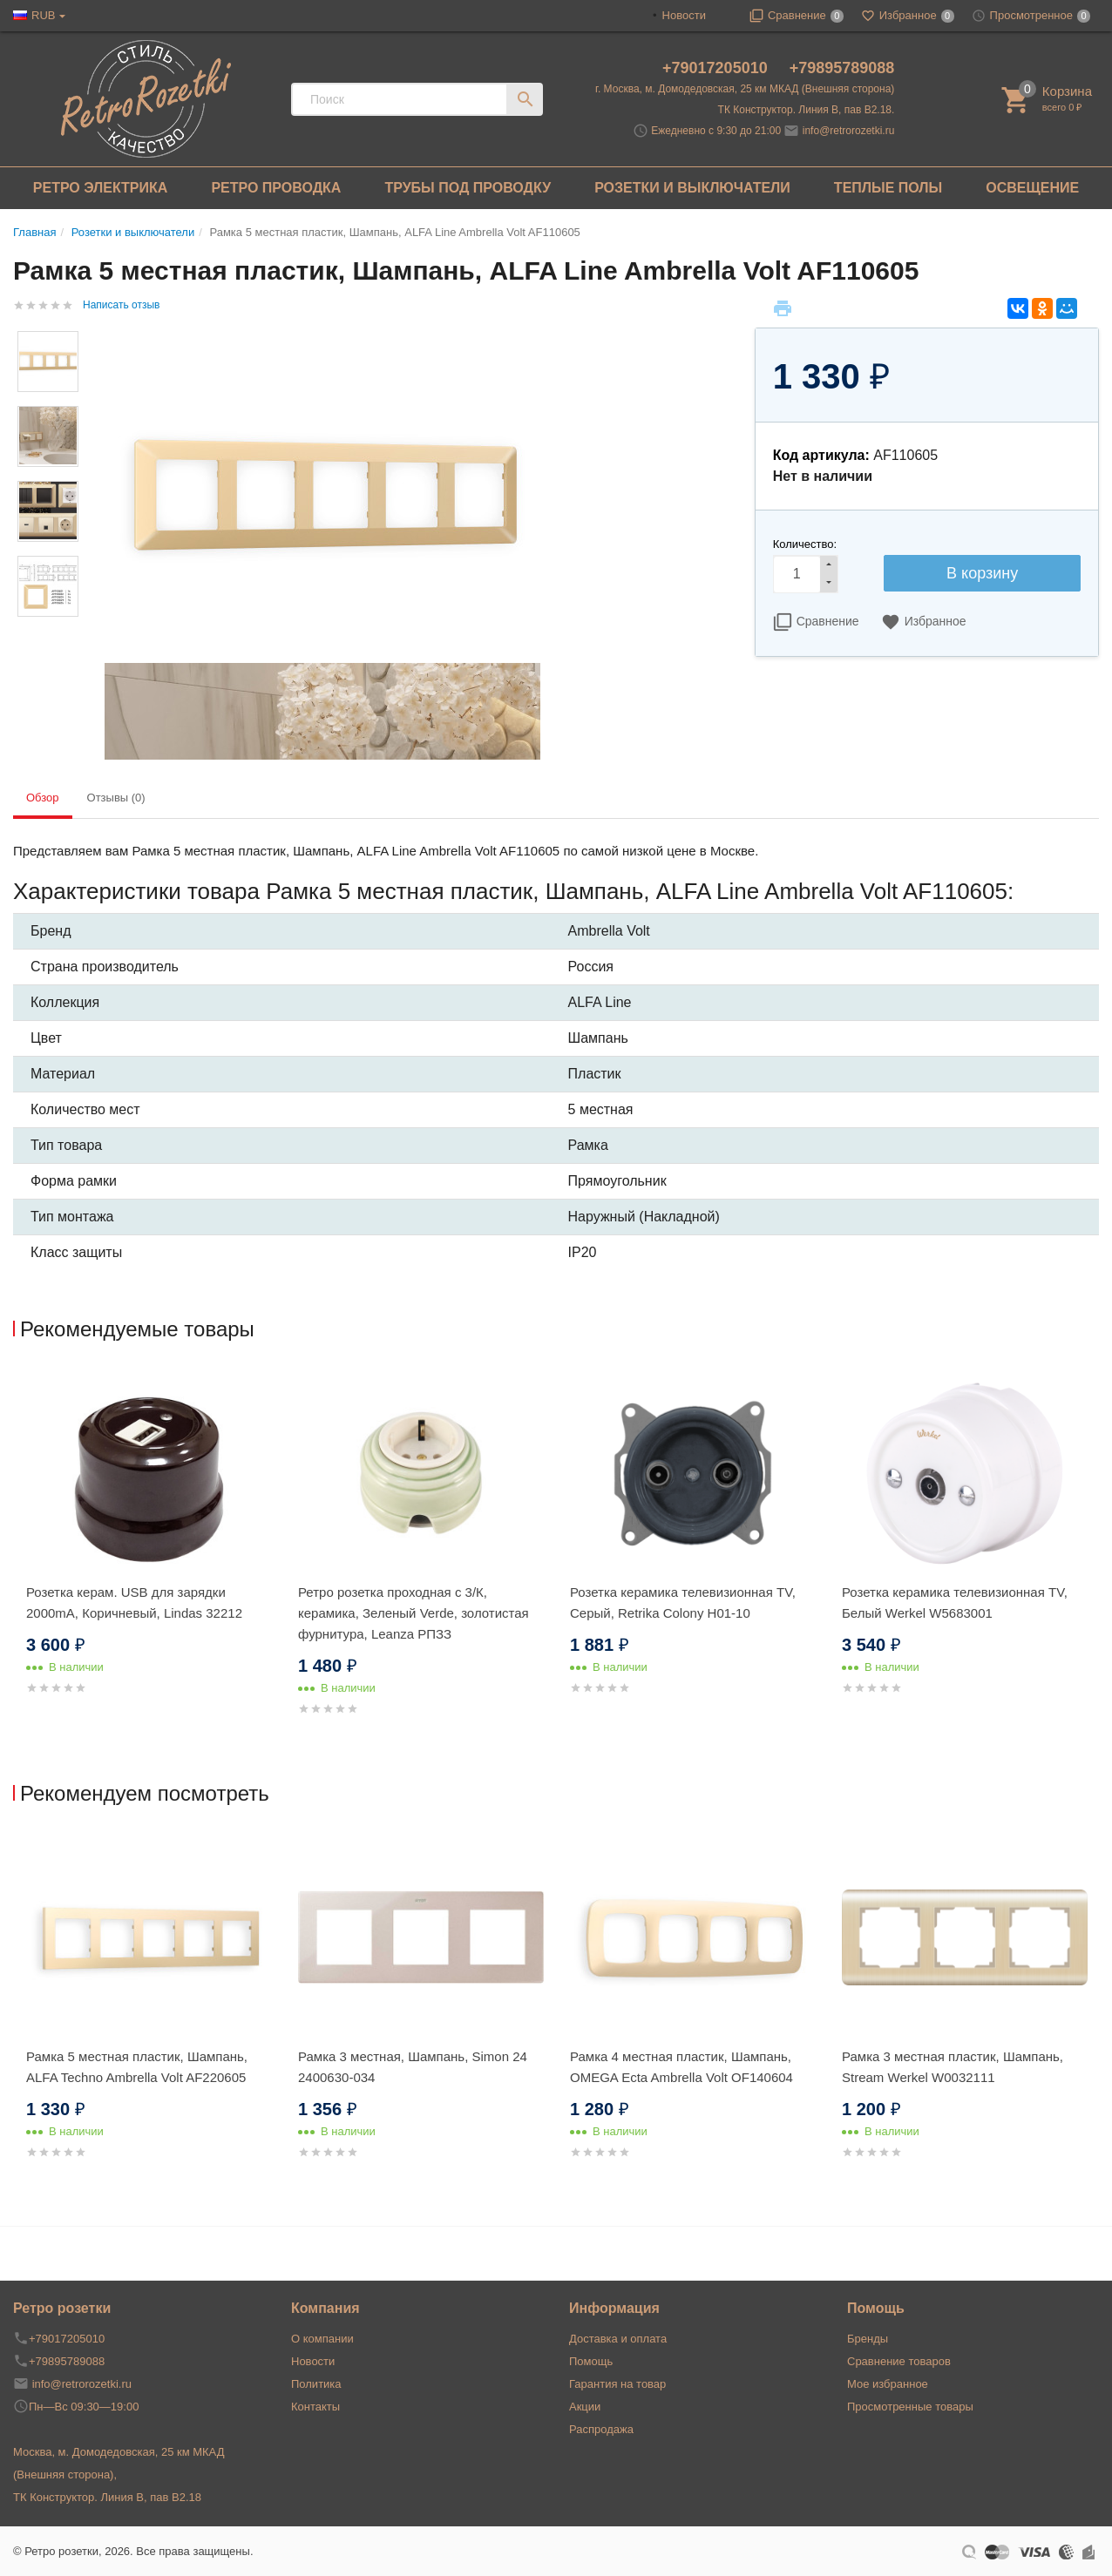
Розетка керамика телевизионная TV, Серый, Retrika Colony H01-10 (683, 1602)
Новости (684, 15)
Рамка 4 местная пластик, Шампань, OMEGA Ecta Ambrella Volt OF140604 (681, 2067)
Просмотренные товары (910, 2406)
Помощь (591, 2361)
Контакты (315, 2406)
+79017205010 (717, 68)
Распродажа (601, 2429)
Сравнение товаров (899, 2361)
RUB (43, 15)
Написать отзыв (121, 305)
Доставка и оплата (618, 2338)
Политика (316, 2383)
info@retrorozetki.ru (849, 131)
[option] (149, 1553)
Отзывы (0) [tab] (116, 797)
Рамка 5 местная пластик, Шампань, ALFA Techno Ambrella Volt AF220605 (136, 2067)
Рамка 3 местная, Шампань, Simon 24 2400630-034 (412, 2067)
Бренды (867, 2338)
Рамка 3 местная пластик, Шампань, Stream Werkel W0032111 (952, 2067)
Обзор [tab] (42, 797)
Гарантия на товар (617, 2383)
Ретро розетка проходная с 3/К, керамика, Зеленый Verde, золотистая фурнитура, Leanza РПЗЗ (413, 1613)
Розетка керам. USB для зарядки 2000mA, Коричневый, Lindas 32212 (134, 1602)
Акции (584, 2406)
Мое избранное (887, 2383)
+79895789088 (842, 68)
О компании (322, 2338)
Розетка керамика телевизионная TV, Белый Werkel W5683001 (955, 1602)
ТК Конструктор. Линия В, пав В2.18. (806, 110)
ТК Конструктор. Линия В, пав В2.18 (107, 2497)
